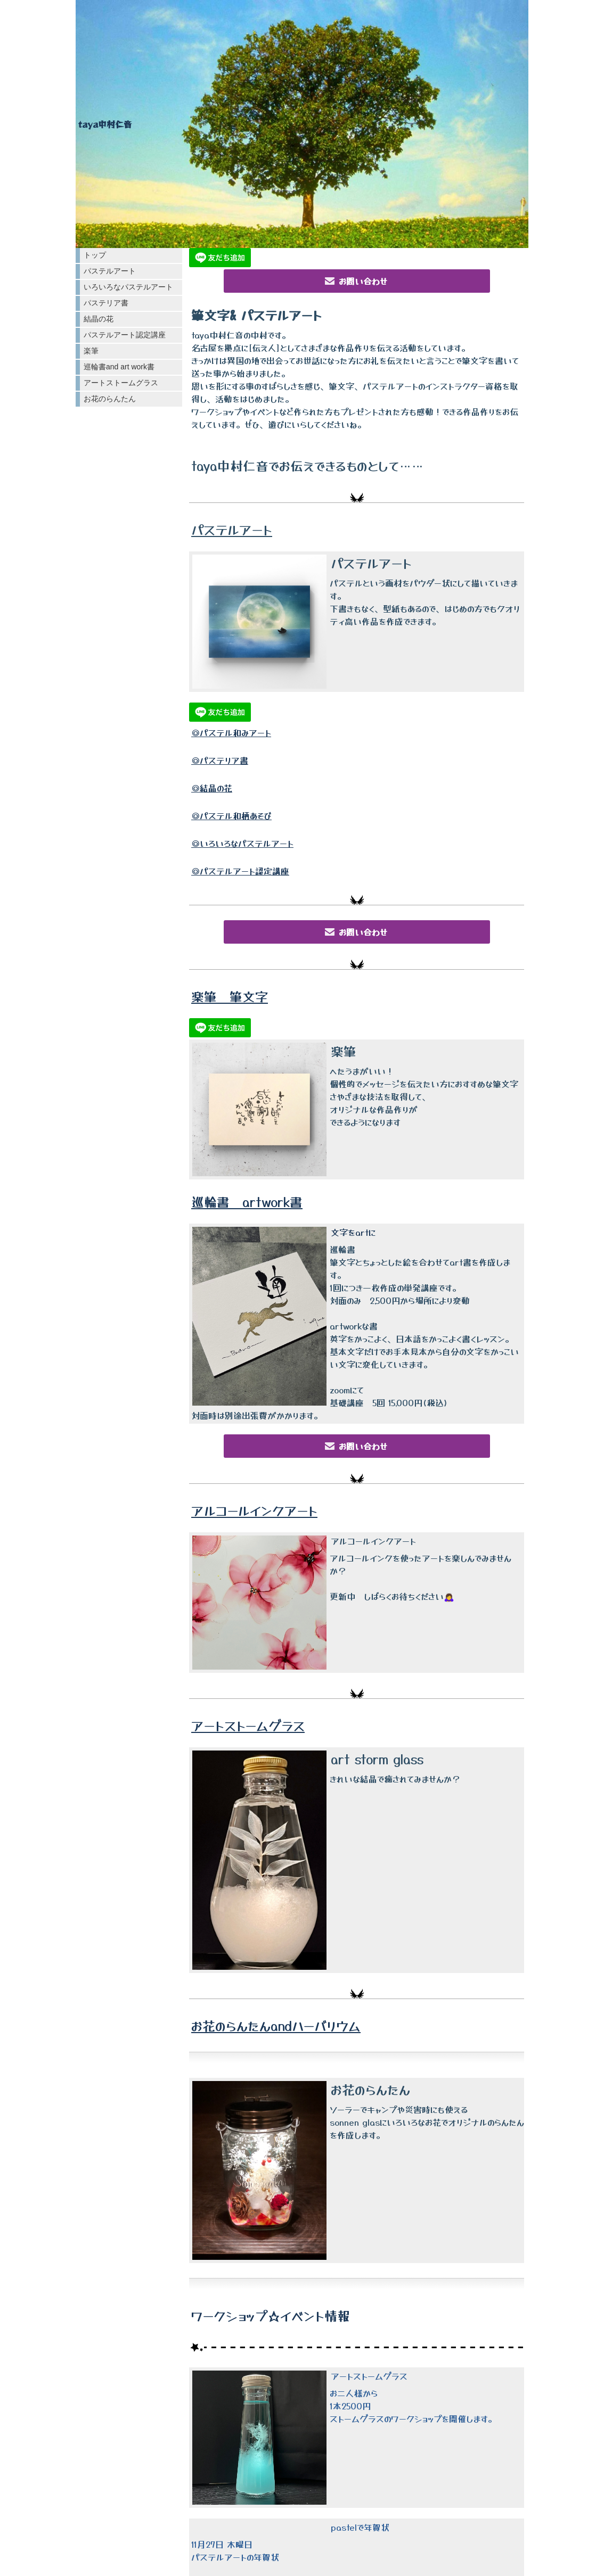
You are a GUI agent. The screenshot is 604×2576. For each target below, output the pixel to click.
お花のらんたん (110, 398)
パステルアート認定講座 (125, 335)
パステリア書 (106, 303)
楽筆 (91, 350)
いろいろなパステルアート (128, 287)
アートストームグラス (121, 382)
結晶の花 (98, 319)
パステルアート (110, 271)
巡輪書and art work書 (119, 366)
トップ (95, 255)
